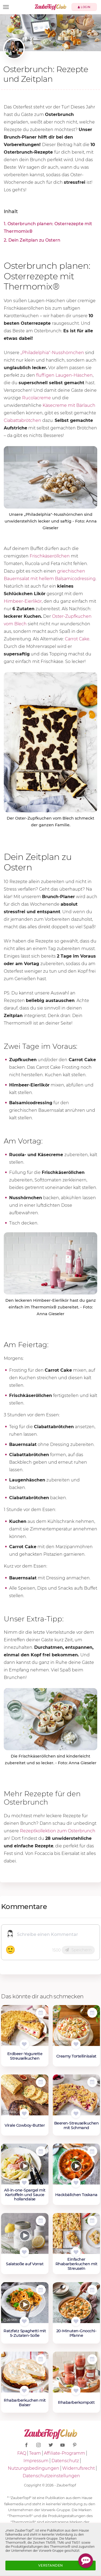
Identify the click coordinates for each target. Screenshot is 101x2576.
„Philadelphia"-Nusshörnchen (52, 352)
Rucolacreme (36, 397)
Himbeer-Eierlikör (23, 601)
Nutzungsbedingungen (33, 2468)
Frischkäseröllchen (50, 556)
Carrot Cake (77, 638)
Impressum (35, 2460)
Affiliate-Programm (64, 2453)
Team (35, 2453)
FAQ (21, 2453)
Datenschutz (65, 2460)
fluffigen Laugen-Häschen (64, 375)
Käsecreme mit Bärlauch (69, 405)
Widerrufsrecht (78, 2468)
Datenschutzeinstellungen (51, 2475)
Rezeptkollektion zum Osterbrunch (57, 1830)
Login (84, 7)
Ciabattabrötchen (22, 420)
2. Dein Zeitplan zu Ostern (32, 240)
